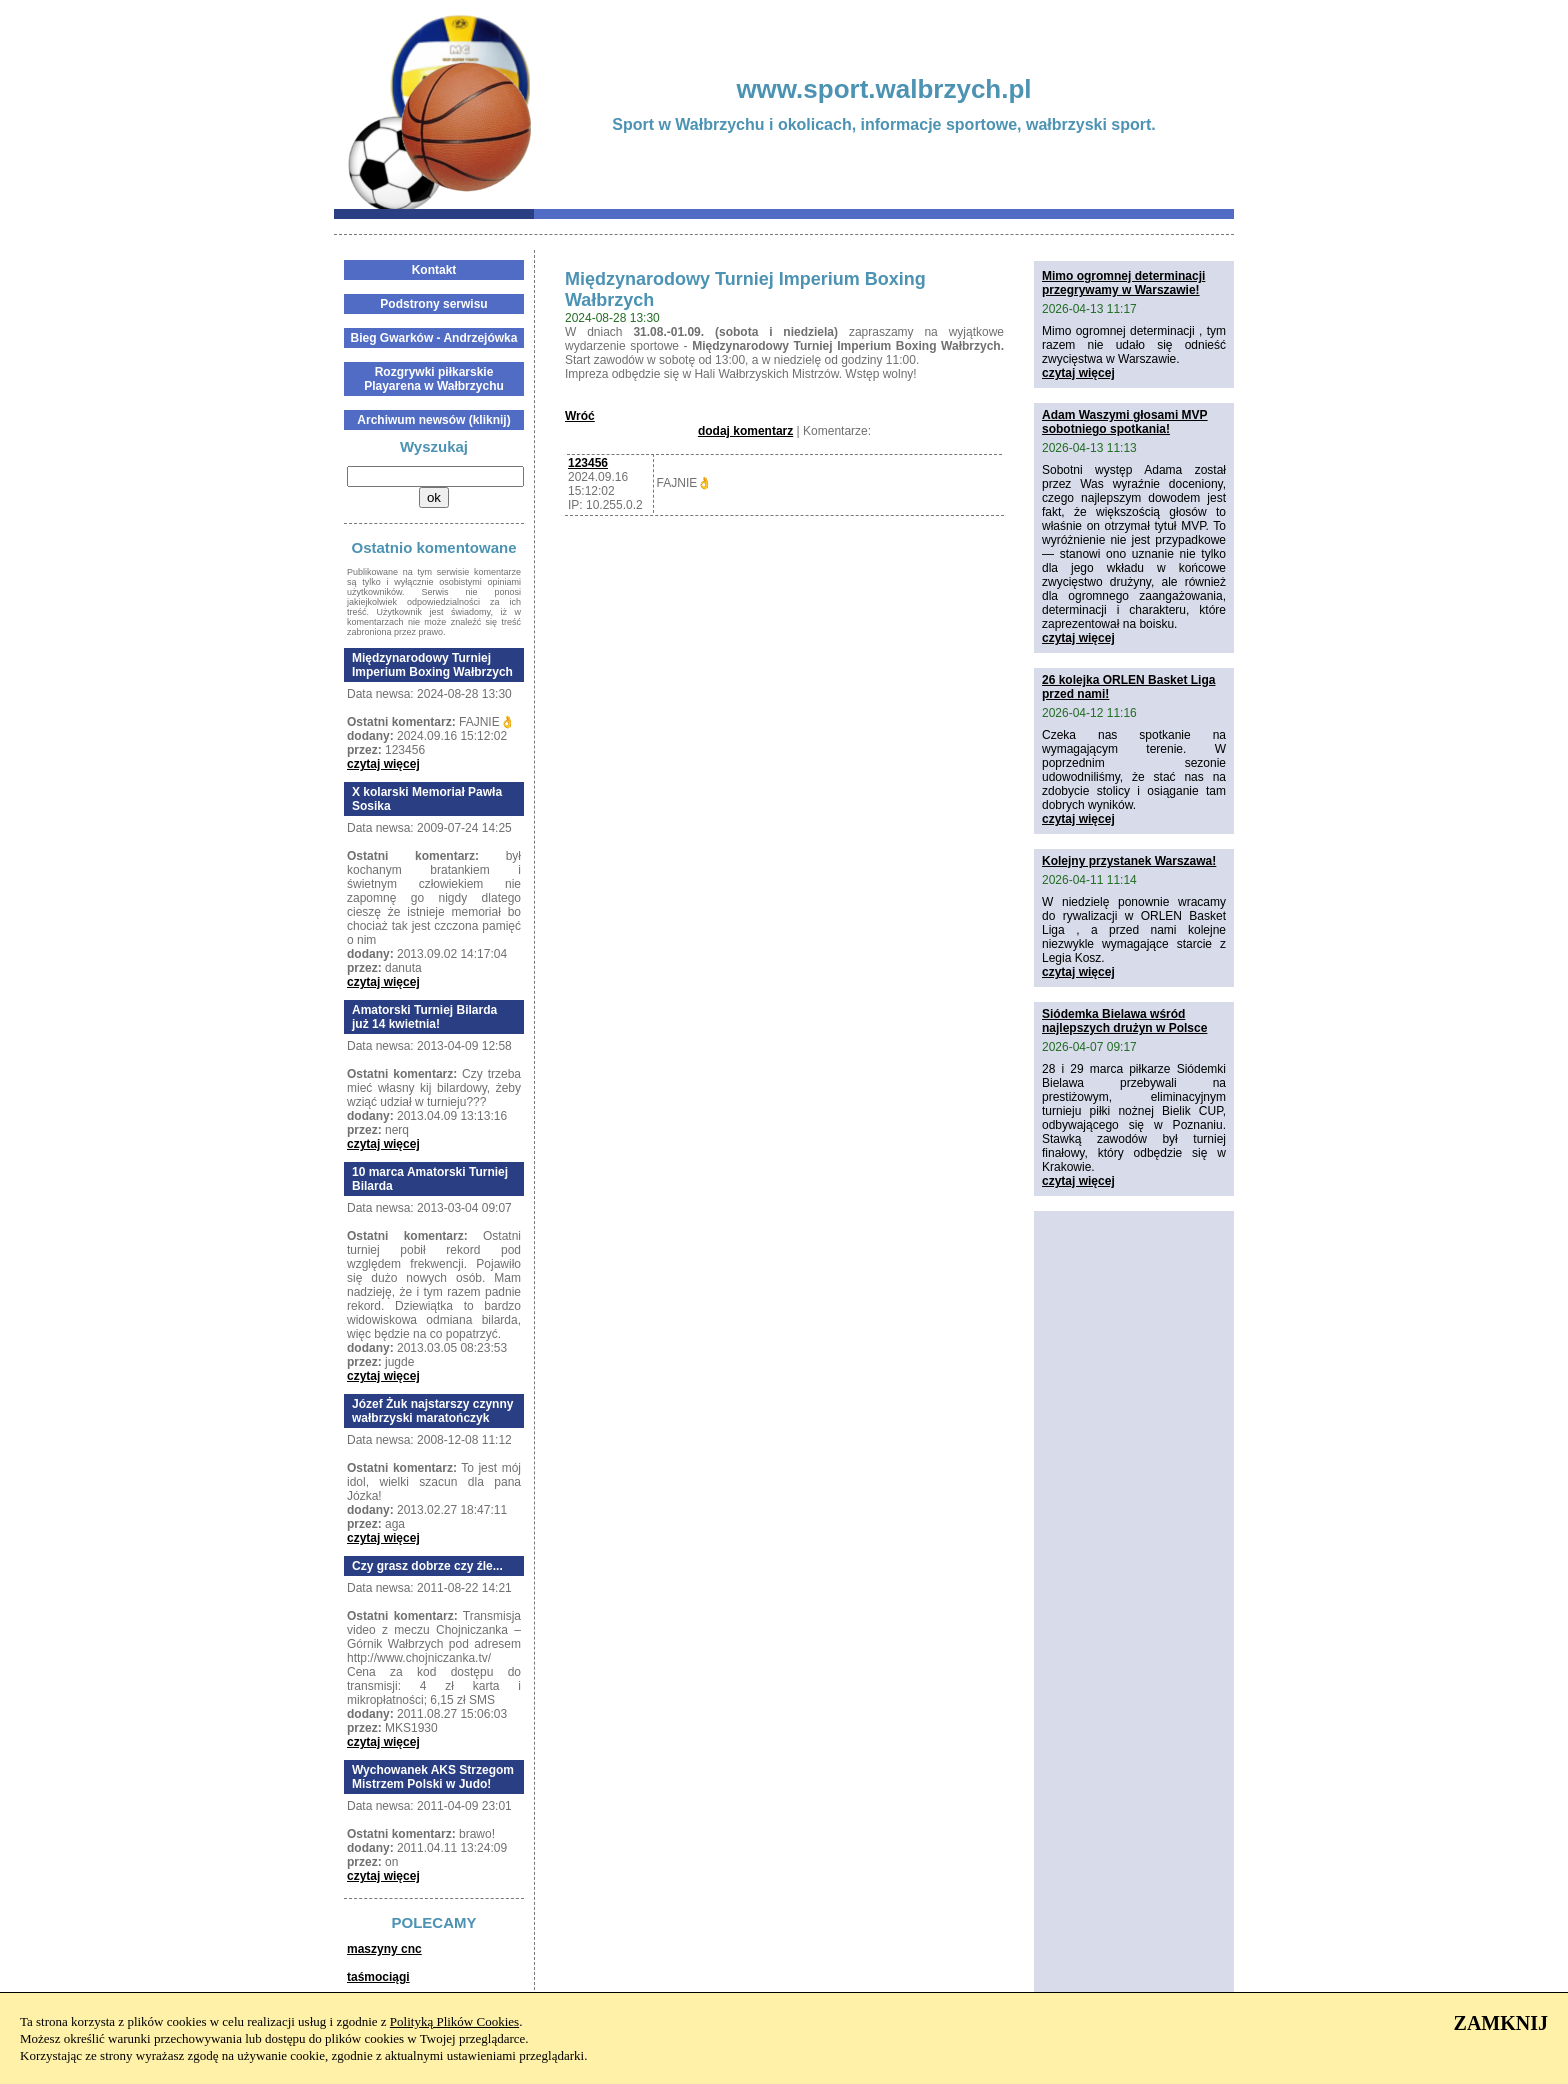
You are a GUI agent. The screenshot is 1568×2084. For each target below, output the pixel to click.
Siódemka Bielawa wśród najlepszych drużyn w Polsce (1124, 1021)
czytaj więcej (383, 764)
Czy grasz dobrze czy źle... (427, 1566)
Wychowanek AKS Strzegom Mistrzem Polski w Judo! (433, 1777)
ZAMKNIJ (1501, 2023)
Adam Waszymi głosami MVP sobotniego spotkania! (1125, 422)
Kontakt (434, 270)
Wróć (580, 416)
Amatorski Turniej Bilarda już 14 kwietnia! (424, 1017)
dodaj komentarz (745, 431)
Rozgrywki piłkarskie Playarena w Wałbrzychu (434, 379)
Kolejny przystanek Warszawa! (1129, 861)
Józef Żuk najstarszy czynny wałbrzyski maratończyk (432, 1411)
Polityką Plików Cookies (454, 2021)
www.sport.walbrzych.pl (883, 89)
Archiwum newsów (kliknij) (433, 420)
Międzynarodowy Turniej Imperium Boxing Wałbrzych (432, 665)
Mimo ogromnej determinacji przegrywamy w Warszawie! (1123, 283)
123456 (588, 463)
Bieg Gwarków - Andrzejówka (434, 338)
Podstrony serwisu (433, 304)
